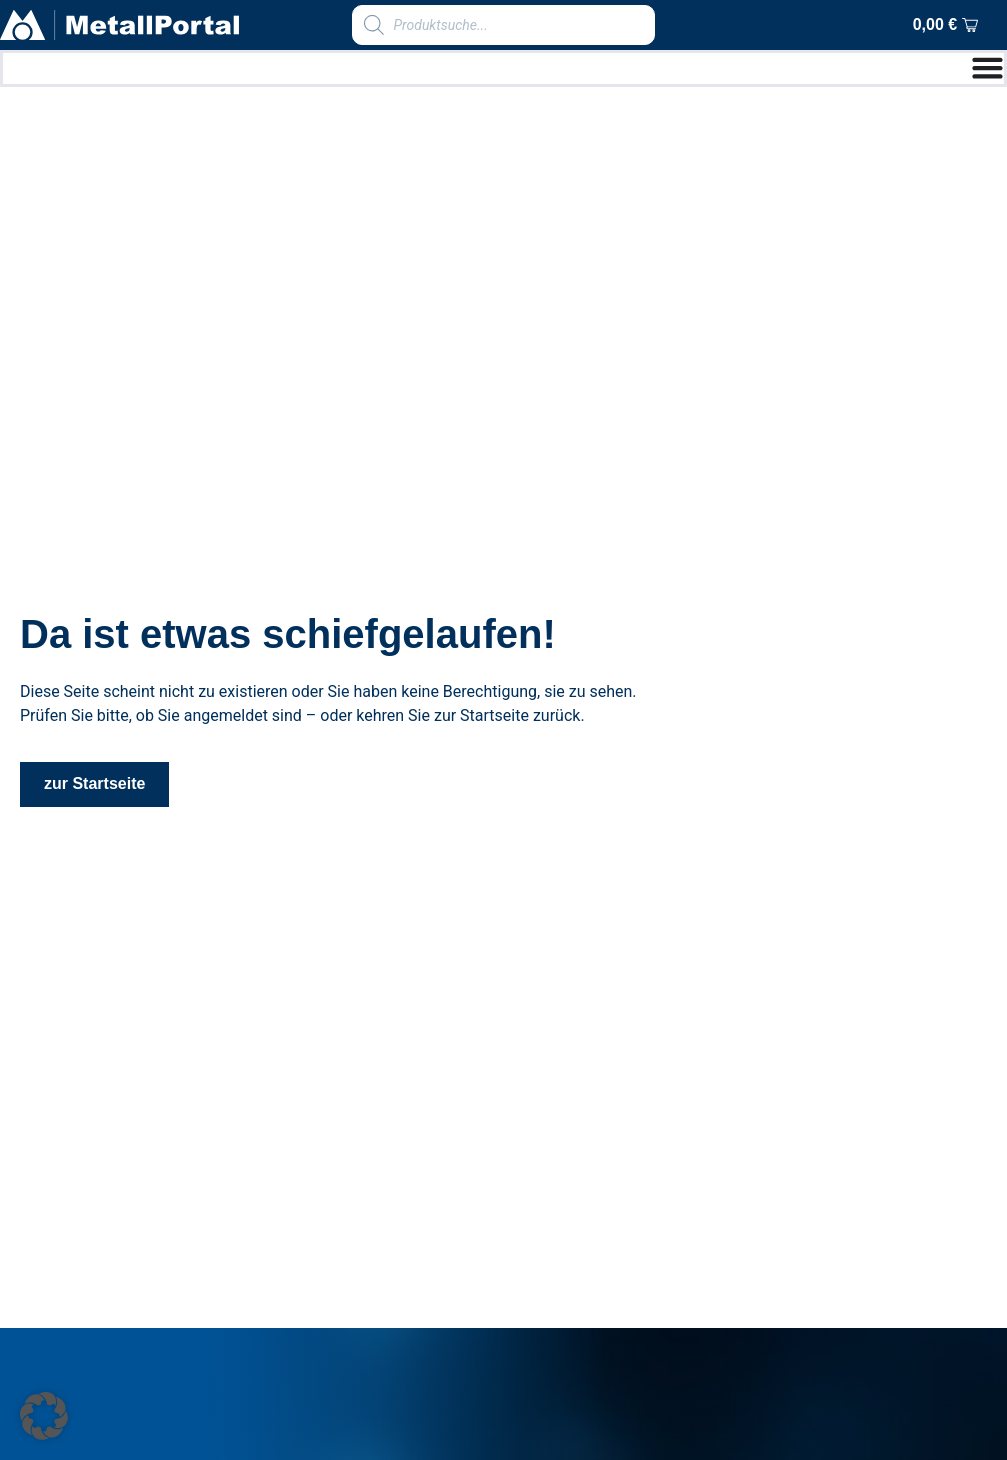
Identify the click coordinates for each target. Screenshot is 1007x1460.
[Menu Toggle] (987, 67)
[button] (44, 1416)
